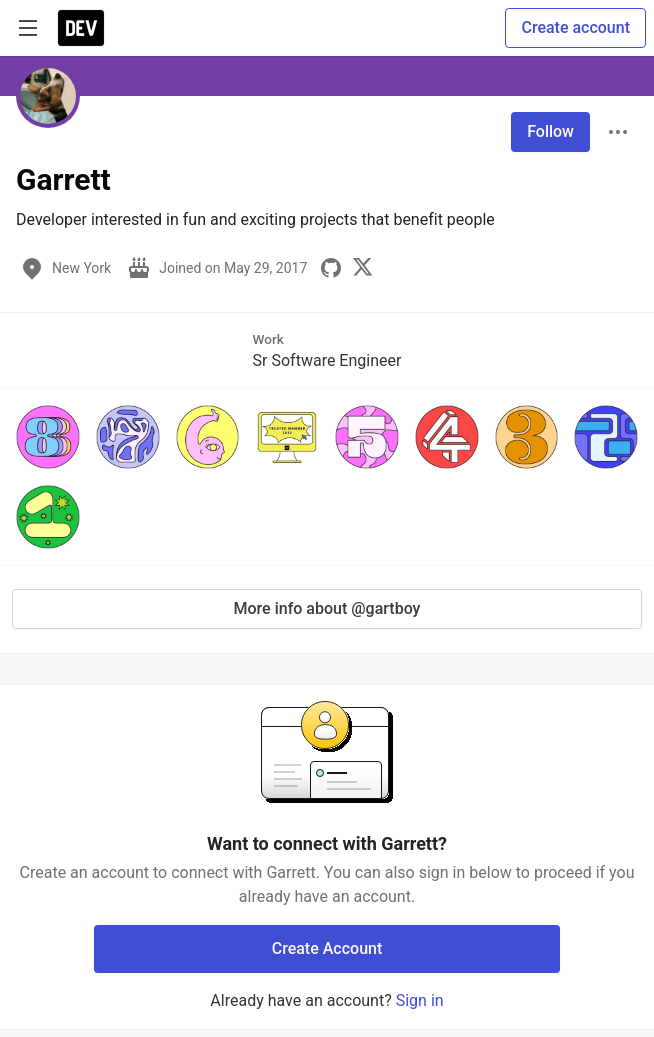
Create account (575, 27)
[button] (48, 437)
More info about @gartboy (327, 608)
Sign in (420, 1000)
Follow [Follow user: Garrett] (550, 131)
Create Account (327, 948)
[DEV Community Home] (81, 28)
